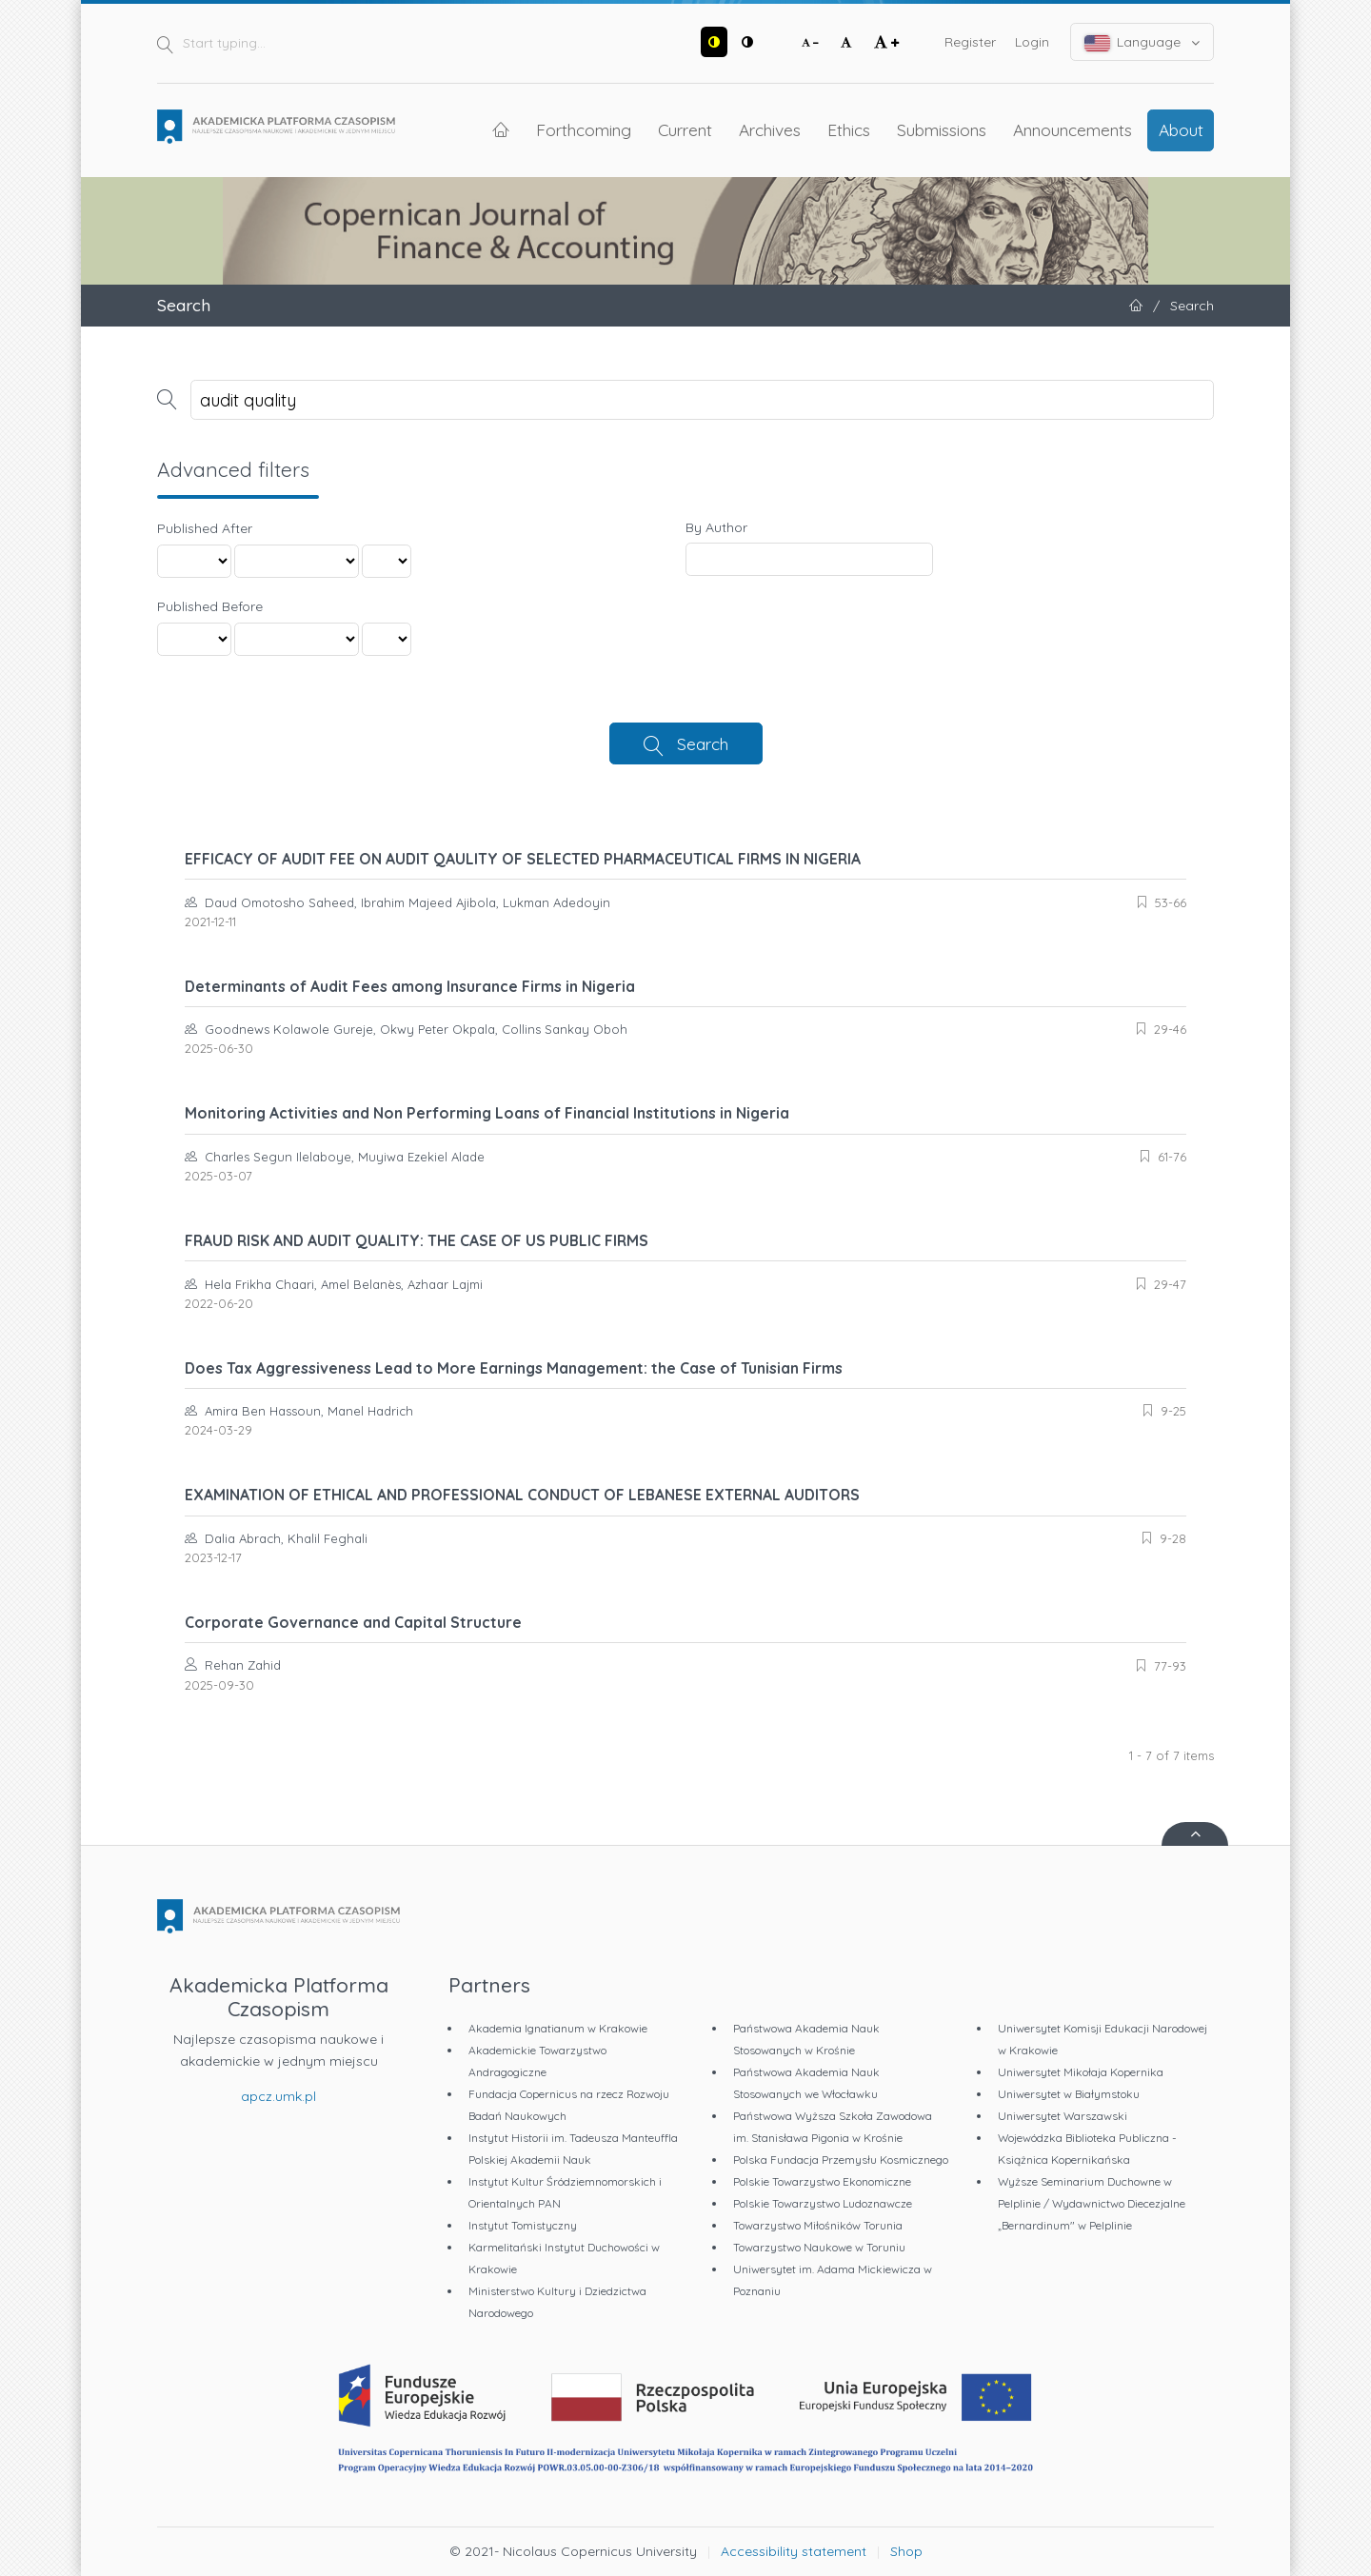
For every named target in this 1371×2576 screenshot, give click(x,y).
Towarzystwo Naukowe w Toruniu (819, 2247)
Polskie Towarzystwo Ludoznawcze (822, 2203)
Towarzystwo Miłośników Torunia (818, 2225)
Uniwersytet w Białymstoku (1069, 2094)
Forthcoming (583, 129)
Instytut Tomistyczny (522, 2225)
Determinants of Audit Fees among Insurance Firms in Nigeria (410, 986)
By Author (716, 527)
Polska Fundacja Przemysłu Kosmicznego (840, 2159)
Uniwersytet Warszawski (1062, 2116)
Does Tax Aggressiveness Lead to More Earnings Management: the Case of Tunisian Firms (514, 1367)
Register (970, 41)
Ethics (848, 129)
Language (1142, 42)
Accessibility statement (793, 2551)
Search (702, 743)
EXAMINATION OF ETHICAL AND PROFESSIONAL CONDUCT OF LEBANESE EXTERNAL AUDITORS (522, 1494)
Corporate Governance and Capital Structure (353, 1622)
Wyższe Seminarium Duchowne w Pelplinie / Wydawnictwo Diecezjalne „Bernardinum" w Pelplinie (1091, 2203)
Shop (906, 2551)
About (1181, 129)
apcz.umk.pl (278, 2096)
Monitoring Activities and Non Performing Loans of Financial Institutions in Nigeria (487, 1112)
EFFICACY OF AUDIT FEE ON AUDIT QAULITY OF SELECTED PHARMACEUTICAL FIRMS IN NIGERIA (523, 858)
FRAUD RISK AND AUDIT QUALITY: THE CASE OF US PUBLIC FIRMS (416, 1240)
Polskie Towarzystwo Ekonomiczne (822, 2181)
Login (1032, 41)
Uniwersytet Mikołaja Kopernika (1080, 2072)
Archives (770, 129)
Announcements (1072, 129)
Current (685, 129)
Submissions (941, 129)
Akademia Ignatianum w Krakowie (557, 2028)
